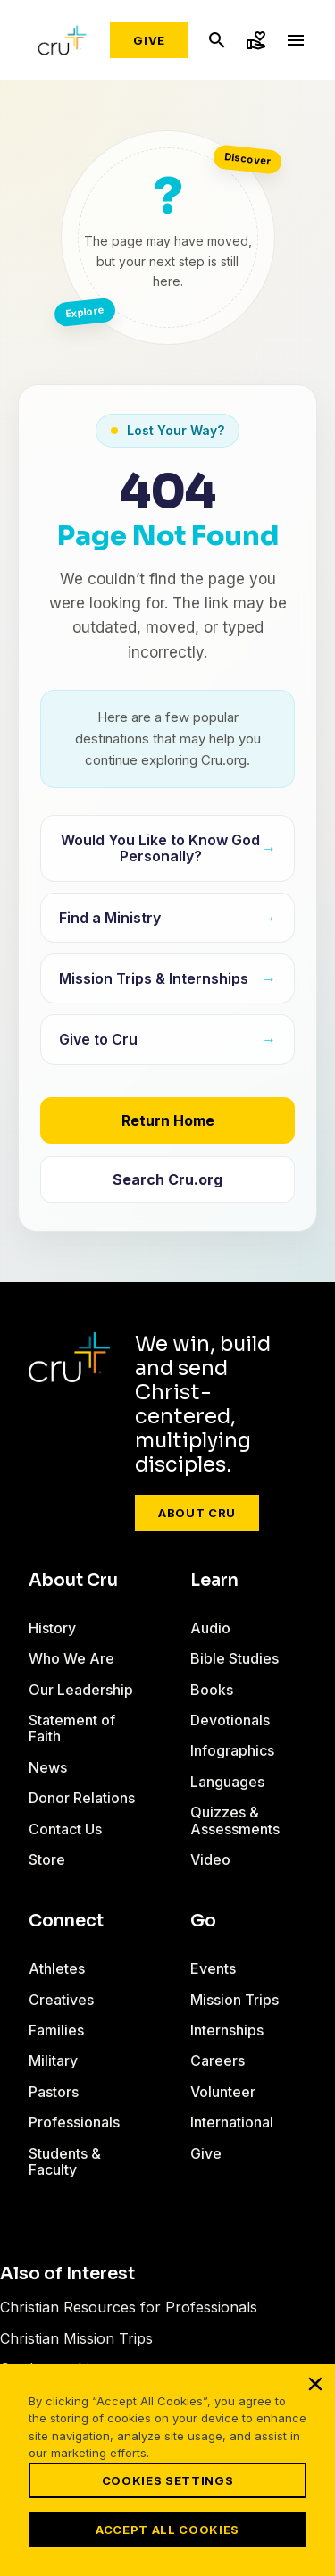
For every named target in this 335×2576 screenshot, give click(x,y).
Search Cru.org (167, 1179)
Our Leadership (81, 1690)
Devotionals (230, 1720)
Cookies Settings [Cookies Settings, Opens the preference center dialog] (167, 2480)
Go (203, 1921)
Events (213, 1968)
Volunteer (222, 2092)
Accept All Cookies (167, 2529)
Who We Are (71, 1658)
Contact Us (65, 1829)
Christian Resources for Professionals (128, 2307)
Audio (210, 1628)
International (231, 2122)
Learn (214, 1580)
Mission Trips (234, 2000)
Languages (227, 1782)
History (52, 1628)
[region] (167, 2470)
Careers (217, 2060)
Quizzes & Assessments (235, 1820)
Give (149, 40)
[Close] (315, 2384)
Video (210, 1859)
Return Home (167, 1120)
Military (53, 2060)
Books (211, 1690)
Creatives (61, 2000)
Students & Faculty (65, 2161)
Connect (66, 1921)
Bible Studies (234, 1658)
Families (56, 2030)
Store (47, 1859)
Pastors (54, 2092)
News (48, 1767)
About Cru (197, 1513)
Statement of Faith (72, 1728)
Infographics (232, 1750)
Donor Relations (82, 1798)
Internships (227, 2030)
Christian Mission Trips (76, 2338)
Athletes (57, 1968)
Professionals (74, 2122)
